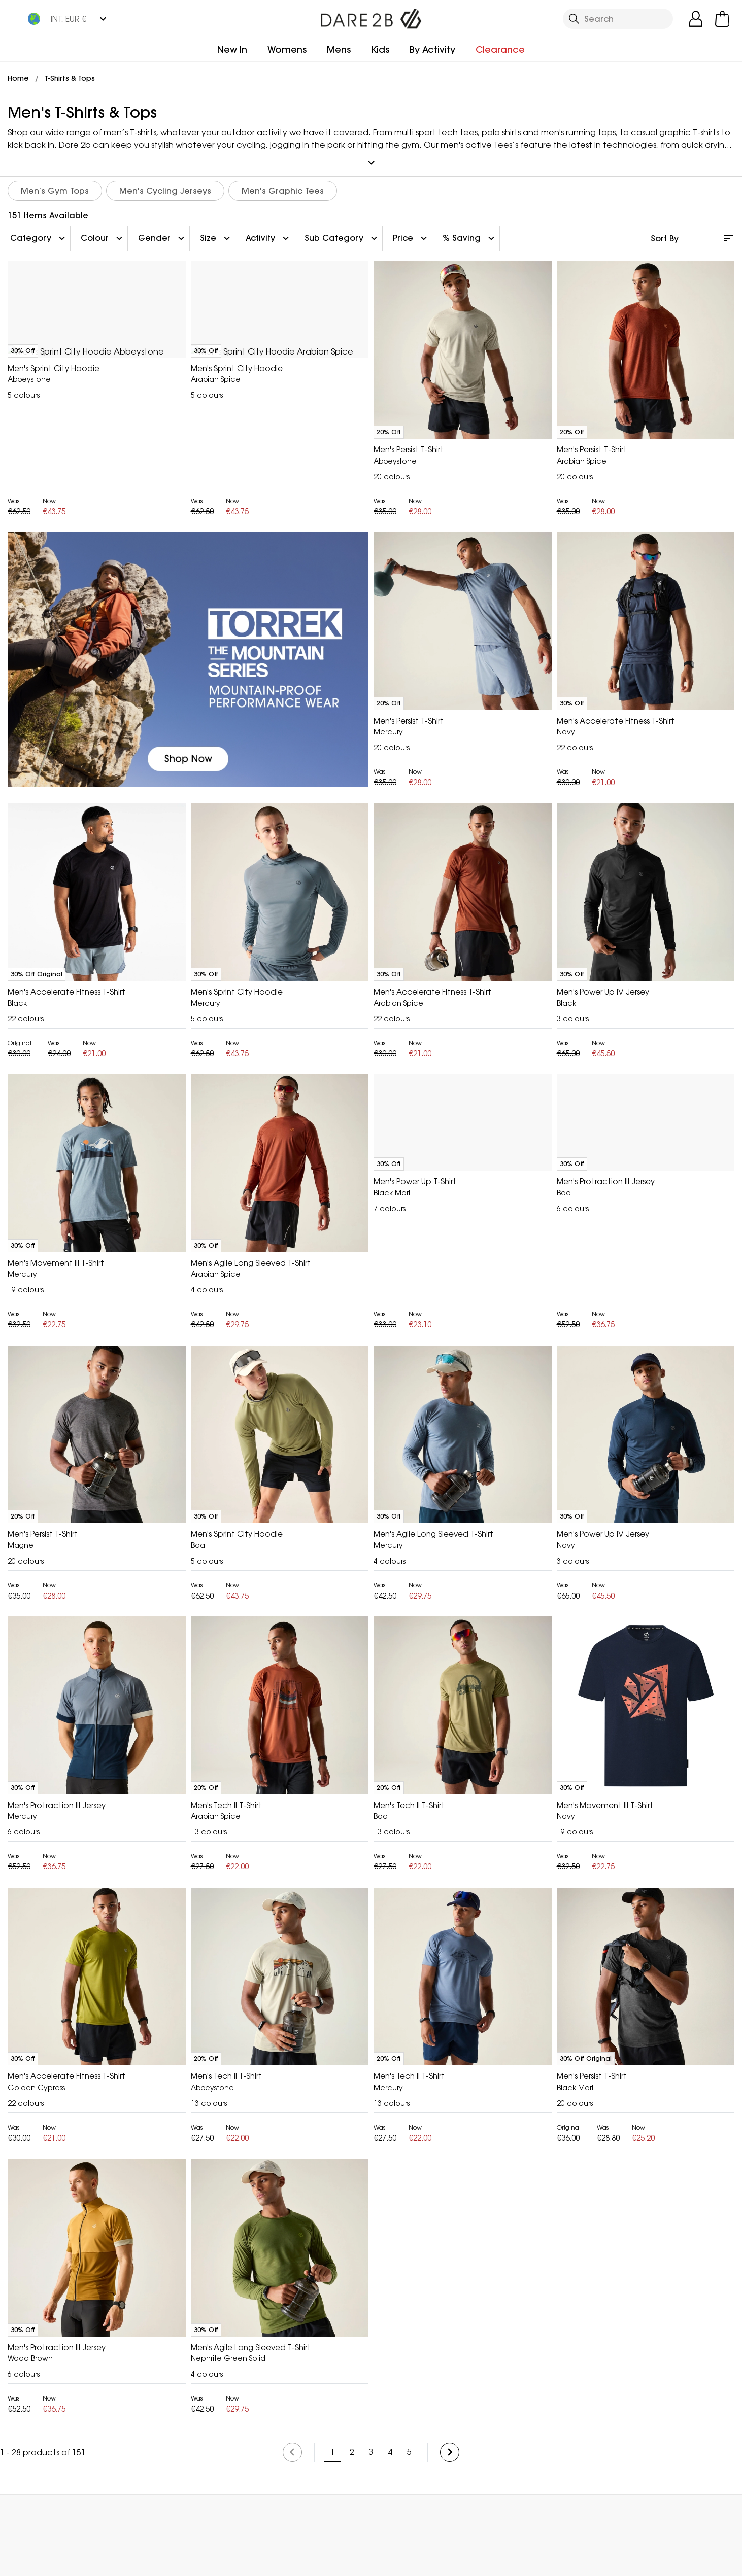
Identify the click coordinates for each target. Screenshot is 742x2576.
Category (39, 233)
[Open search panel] (618, 19)
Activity (268, 233)
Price (411, 233)
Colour (103, 233)
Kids (380, 49)
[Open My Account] (696, 19)
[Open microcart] (722, 19)
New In (232, 49)
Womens (287, 49)
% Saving (470, 233)
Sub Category (342, 233)
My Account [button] (290, 2512)
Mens (339, 49)
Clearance (500, 49)
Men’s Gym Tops (55, 186)
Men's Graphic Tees (283, 186)
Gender (162, 233)
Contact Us (491, 2512)
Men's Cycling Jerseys (165, 186)
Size (216, 233)
